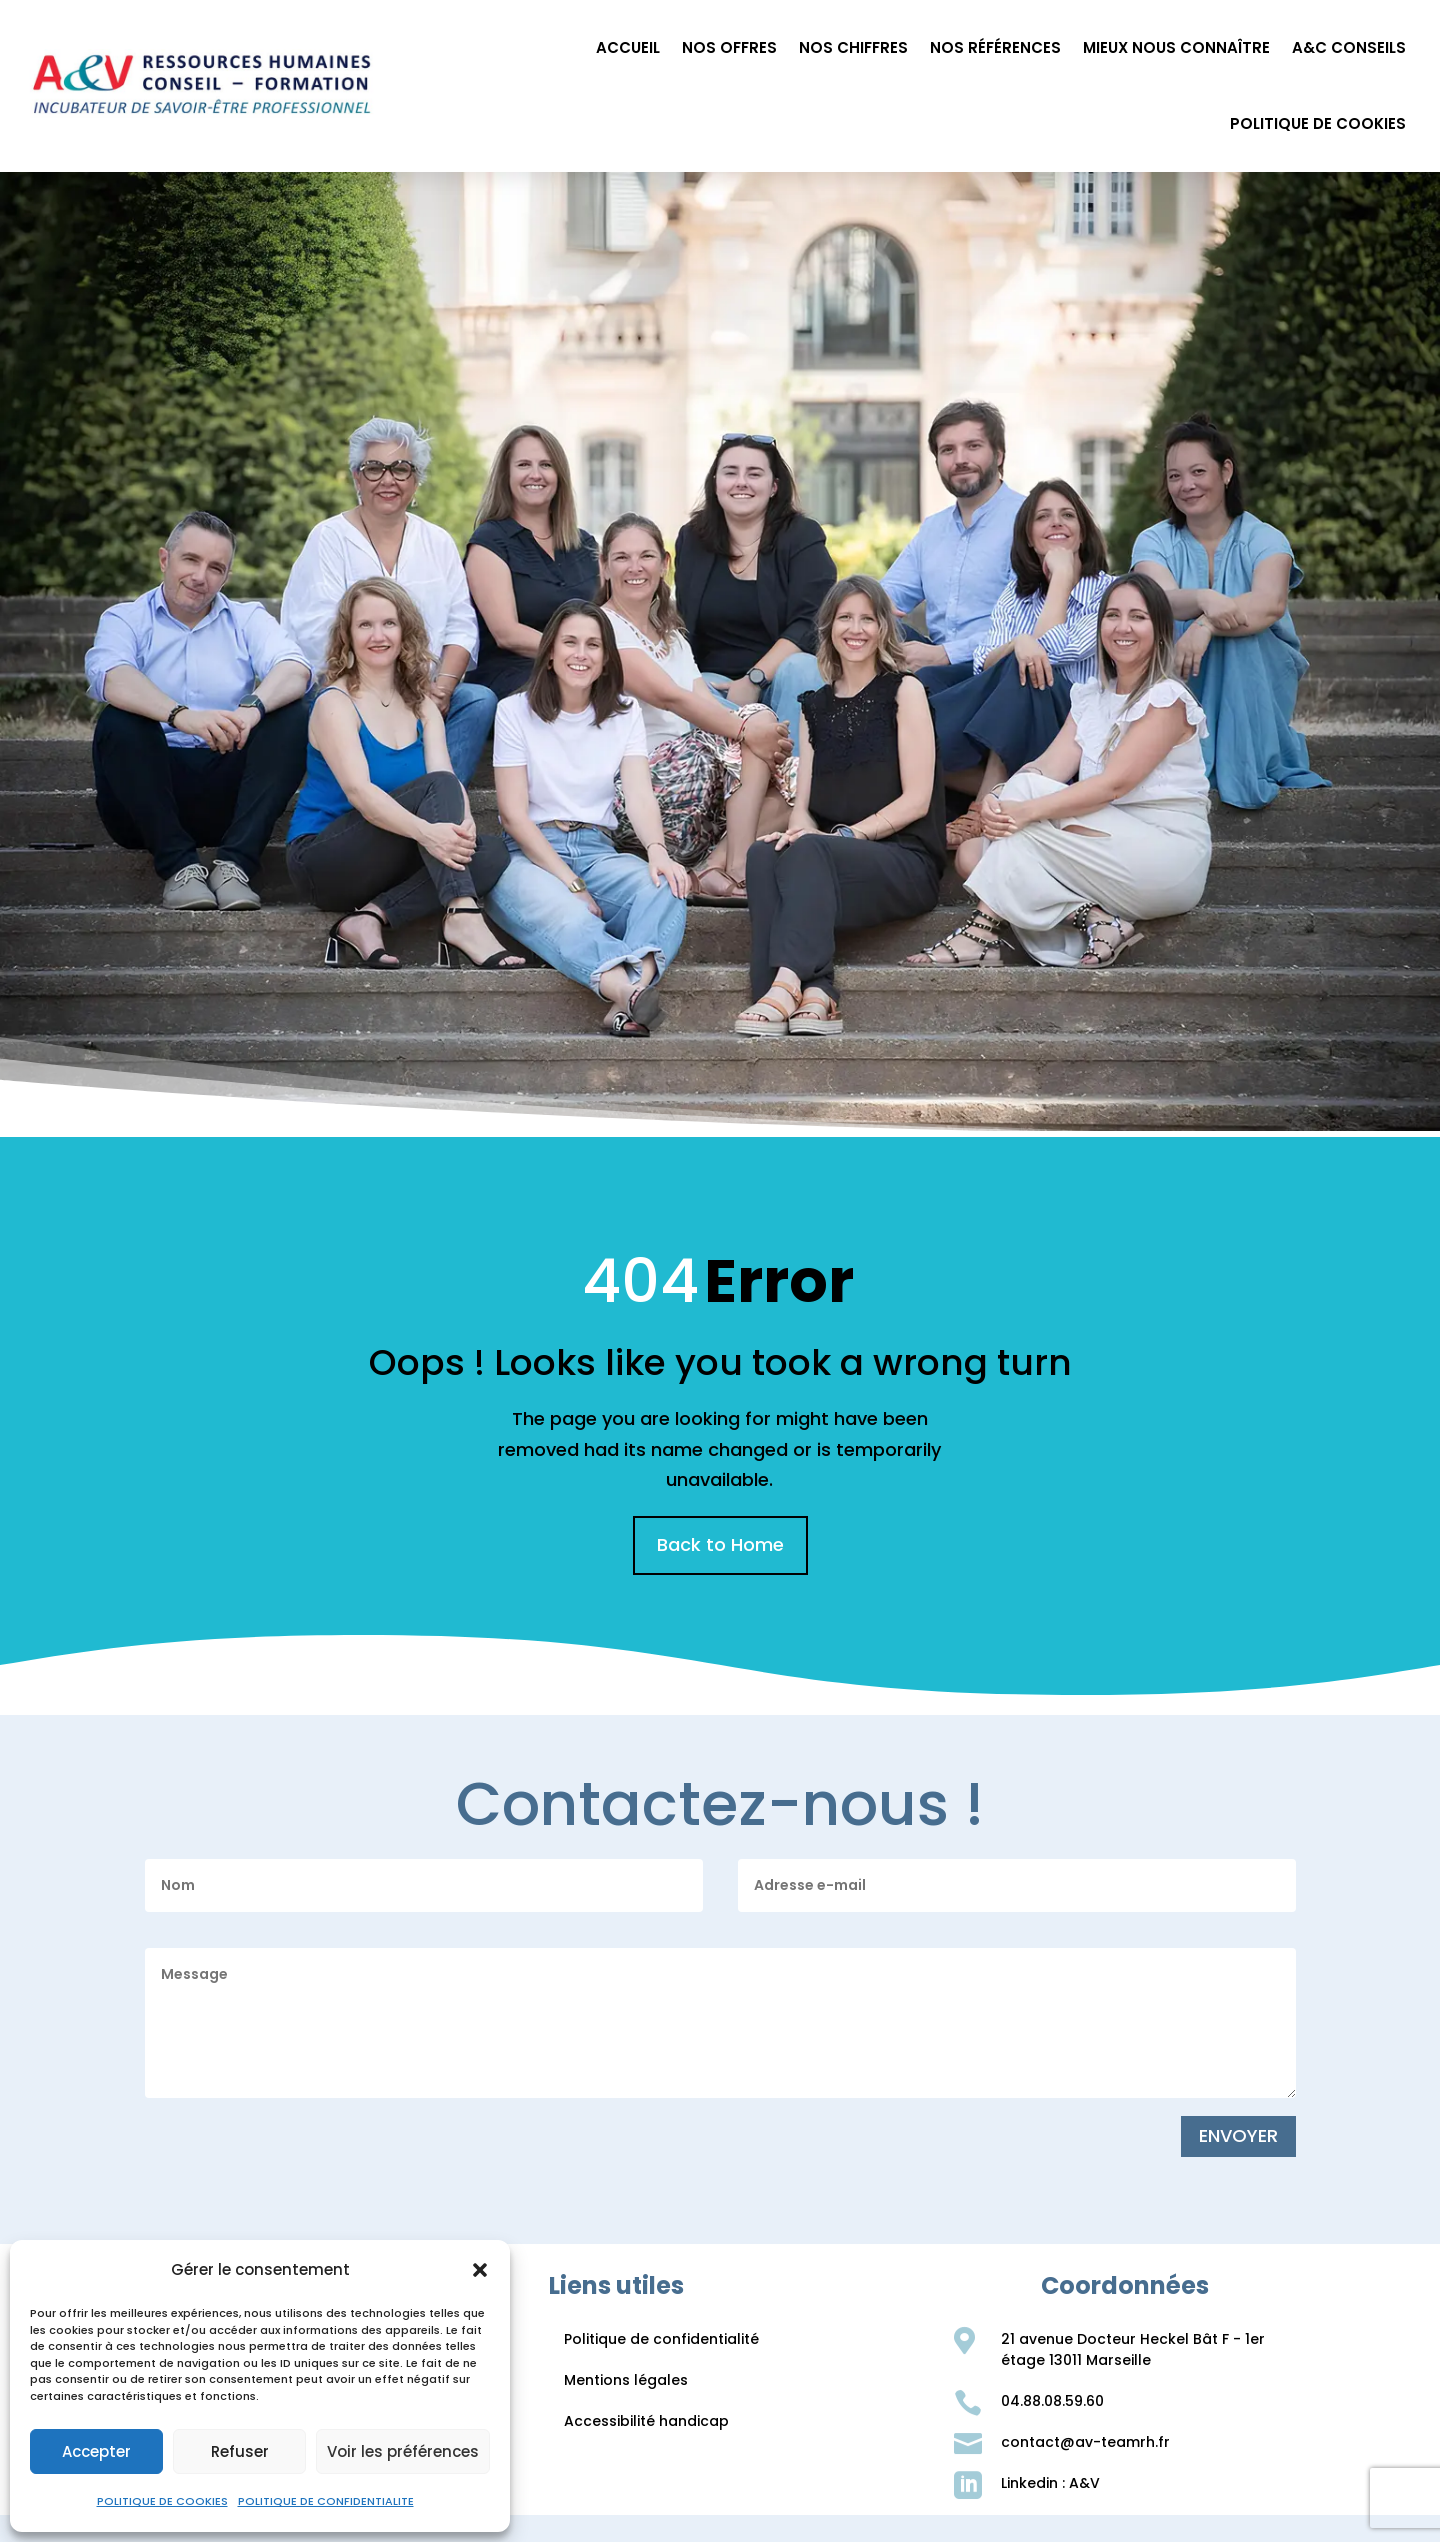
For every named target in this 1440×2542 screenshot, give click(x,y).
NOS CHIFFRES (853, 47)
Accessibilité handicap (646, 2421)
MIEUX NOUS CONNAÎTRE (1176, 47)
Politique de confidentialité (661, 2339)
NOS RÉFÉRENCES (995, 47)
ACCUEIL (628, 47)
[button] (480, 2270)
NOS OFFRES (729, 47)
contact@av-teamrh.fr (1085, 2442)
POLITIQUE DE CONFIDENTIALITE (326, 2501)
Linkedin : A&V (1050, 2483)
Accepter (96, 2451)
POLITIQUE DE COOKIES (162, 2501)
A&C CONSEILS (1349, 47)
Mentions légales (626, 2380)
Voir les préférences (403, 2451)
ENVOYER (1238, 2135)
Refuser (240, 2451)
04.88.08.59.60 (1052, 2401)
